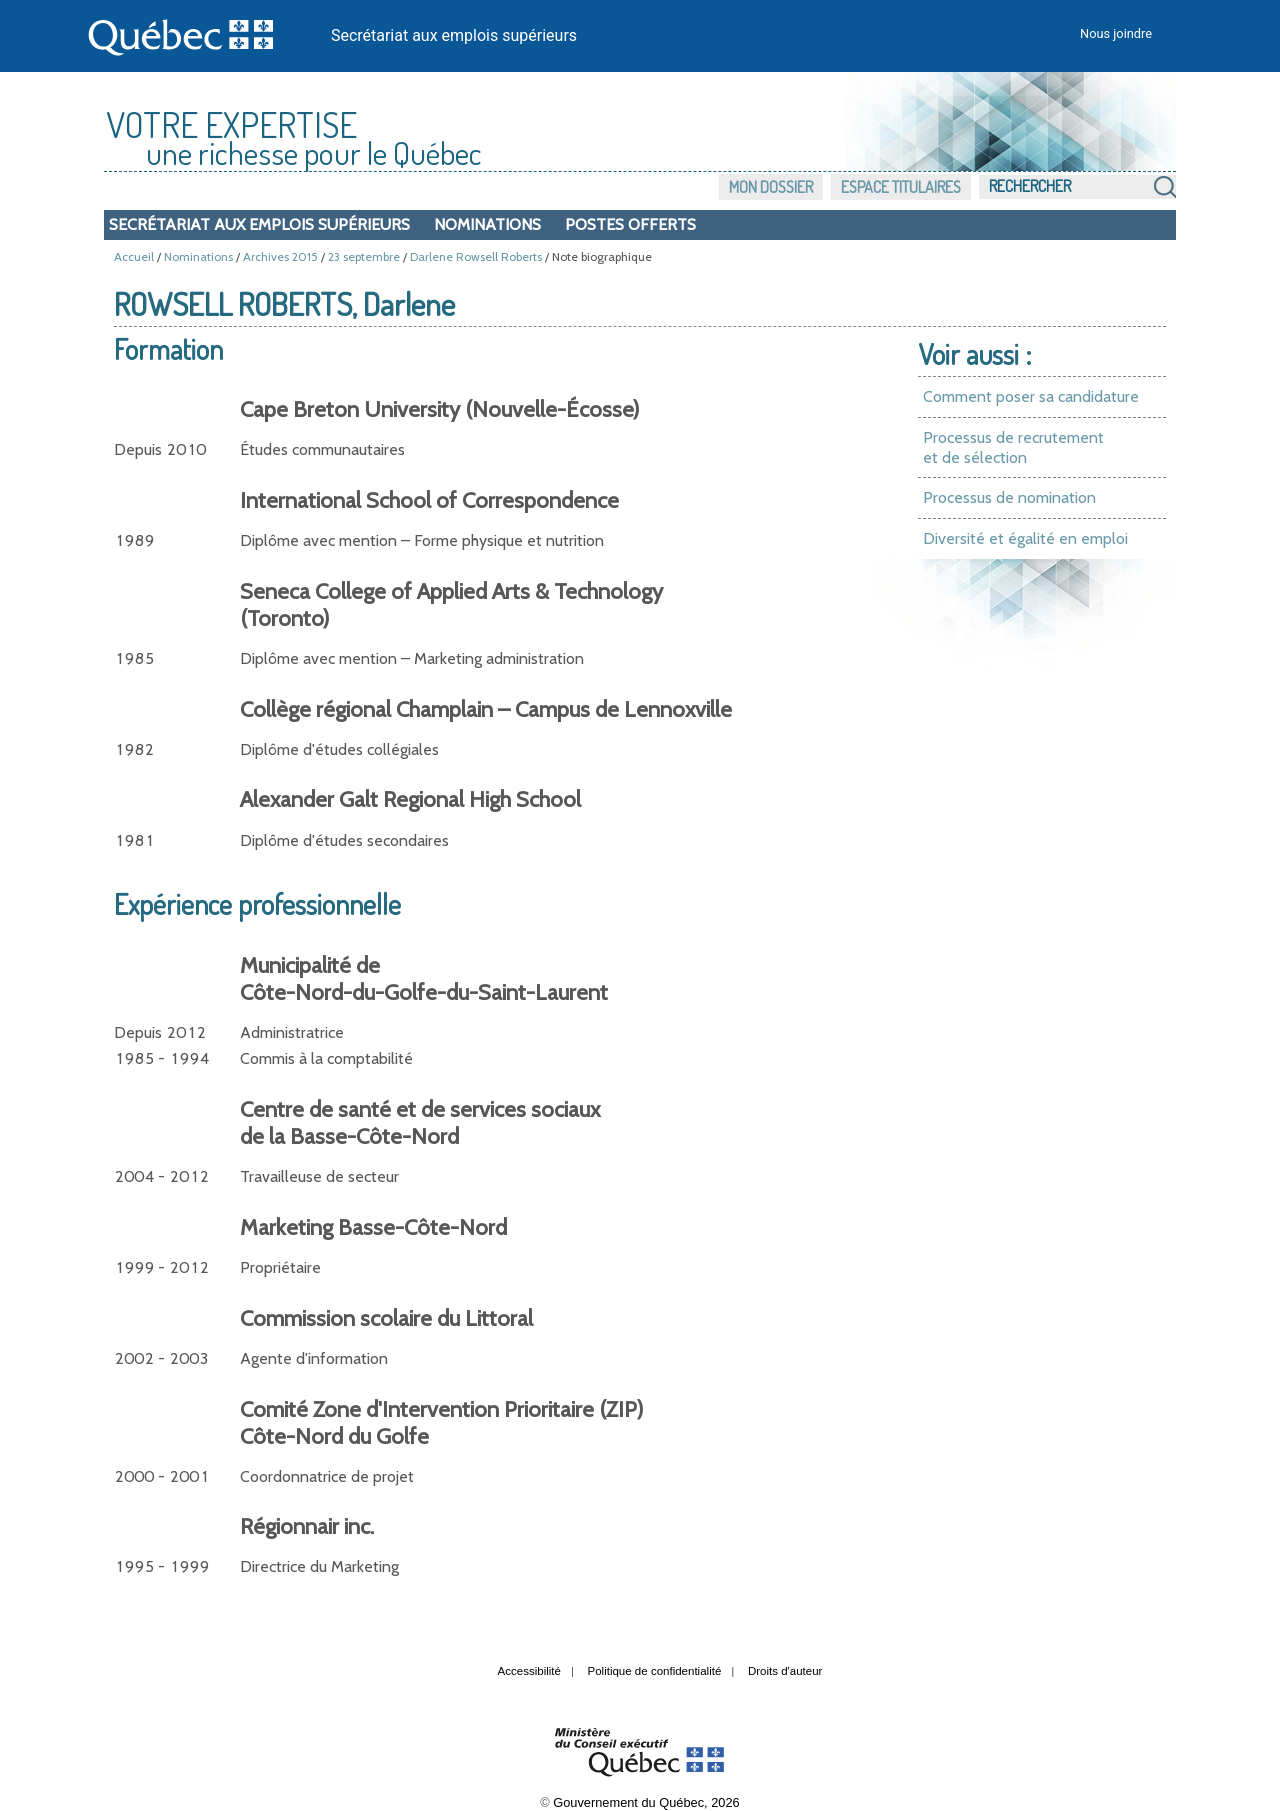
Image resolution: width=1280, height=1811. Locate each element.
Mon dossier (771, 187)
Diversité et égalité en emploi (1025, 538)
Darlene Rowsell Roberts (476, 256)
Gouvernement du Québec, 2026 (646, 1802)
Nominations (487, 224)
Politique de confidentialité (655, 1671)
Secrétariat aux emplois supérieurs (454, 35)
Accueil (134, 256)
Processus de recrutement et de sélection (1013, 447)
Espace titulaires (901, 187)
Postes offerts (630, 224)
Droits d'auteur (785, 1671)
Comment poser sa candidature (1031, 396)
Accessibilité (529, 1671)
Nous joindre (1116, 33)
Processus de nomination (1009, 497)
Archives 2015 (280, 256)
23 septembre (364, 256)
